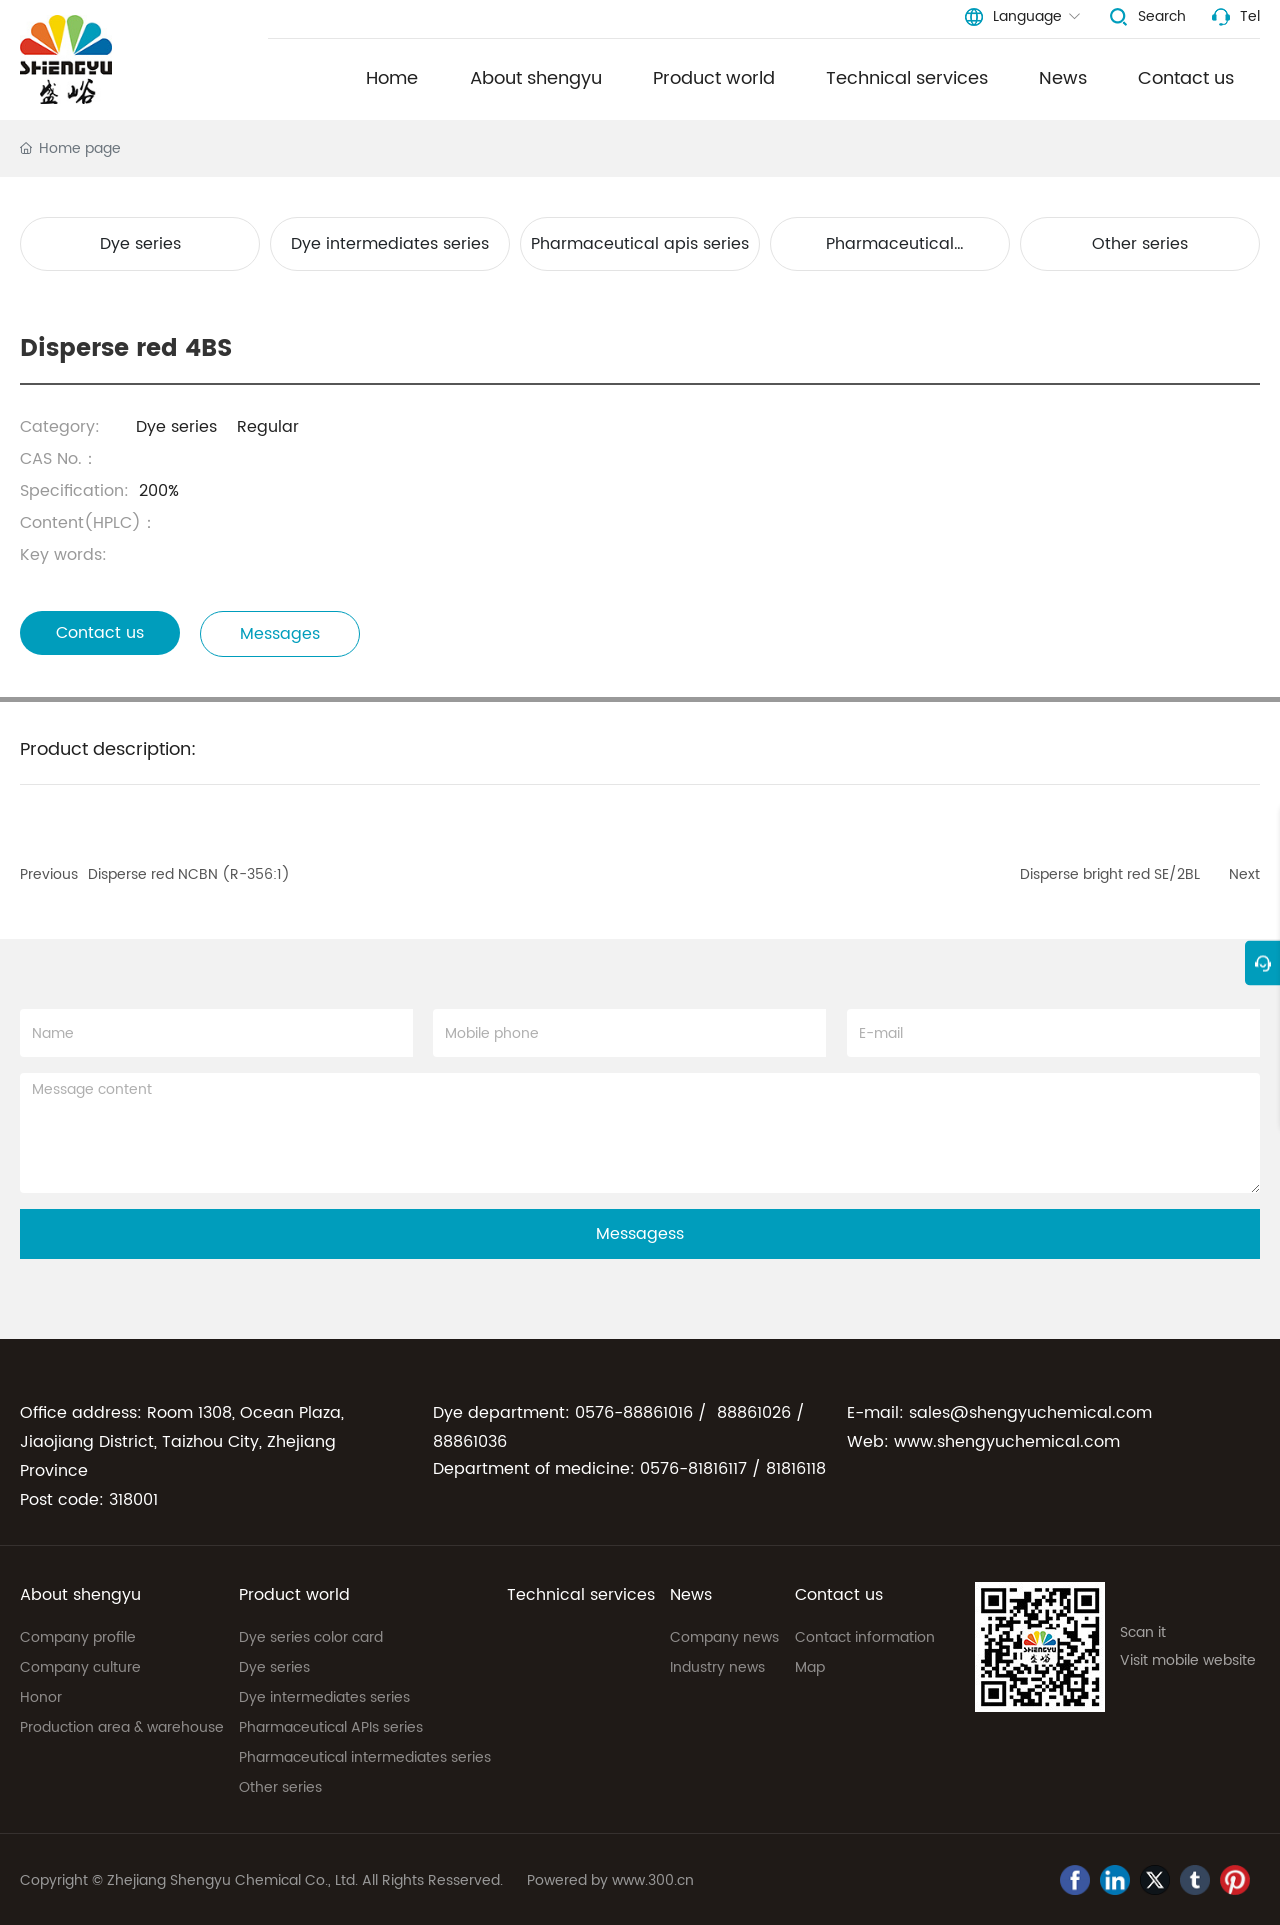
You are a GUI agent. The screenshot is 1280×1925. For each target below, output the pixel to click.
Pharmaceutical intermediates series (890, 251)
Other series (1140, 244)
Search (1162, 16)
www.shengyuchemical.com (1007, 1442)
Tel (1250, 16)
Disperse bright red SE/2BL (1110, 874)
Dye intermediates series (390, 244)
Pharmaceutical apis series (640, 244)
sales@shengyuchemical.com (1030, 1413)
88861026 (754, 1413)
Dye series (140, 244)
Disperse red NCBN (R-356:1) (189, 874)
